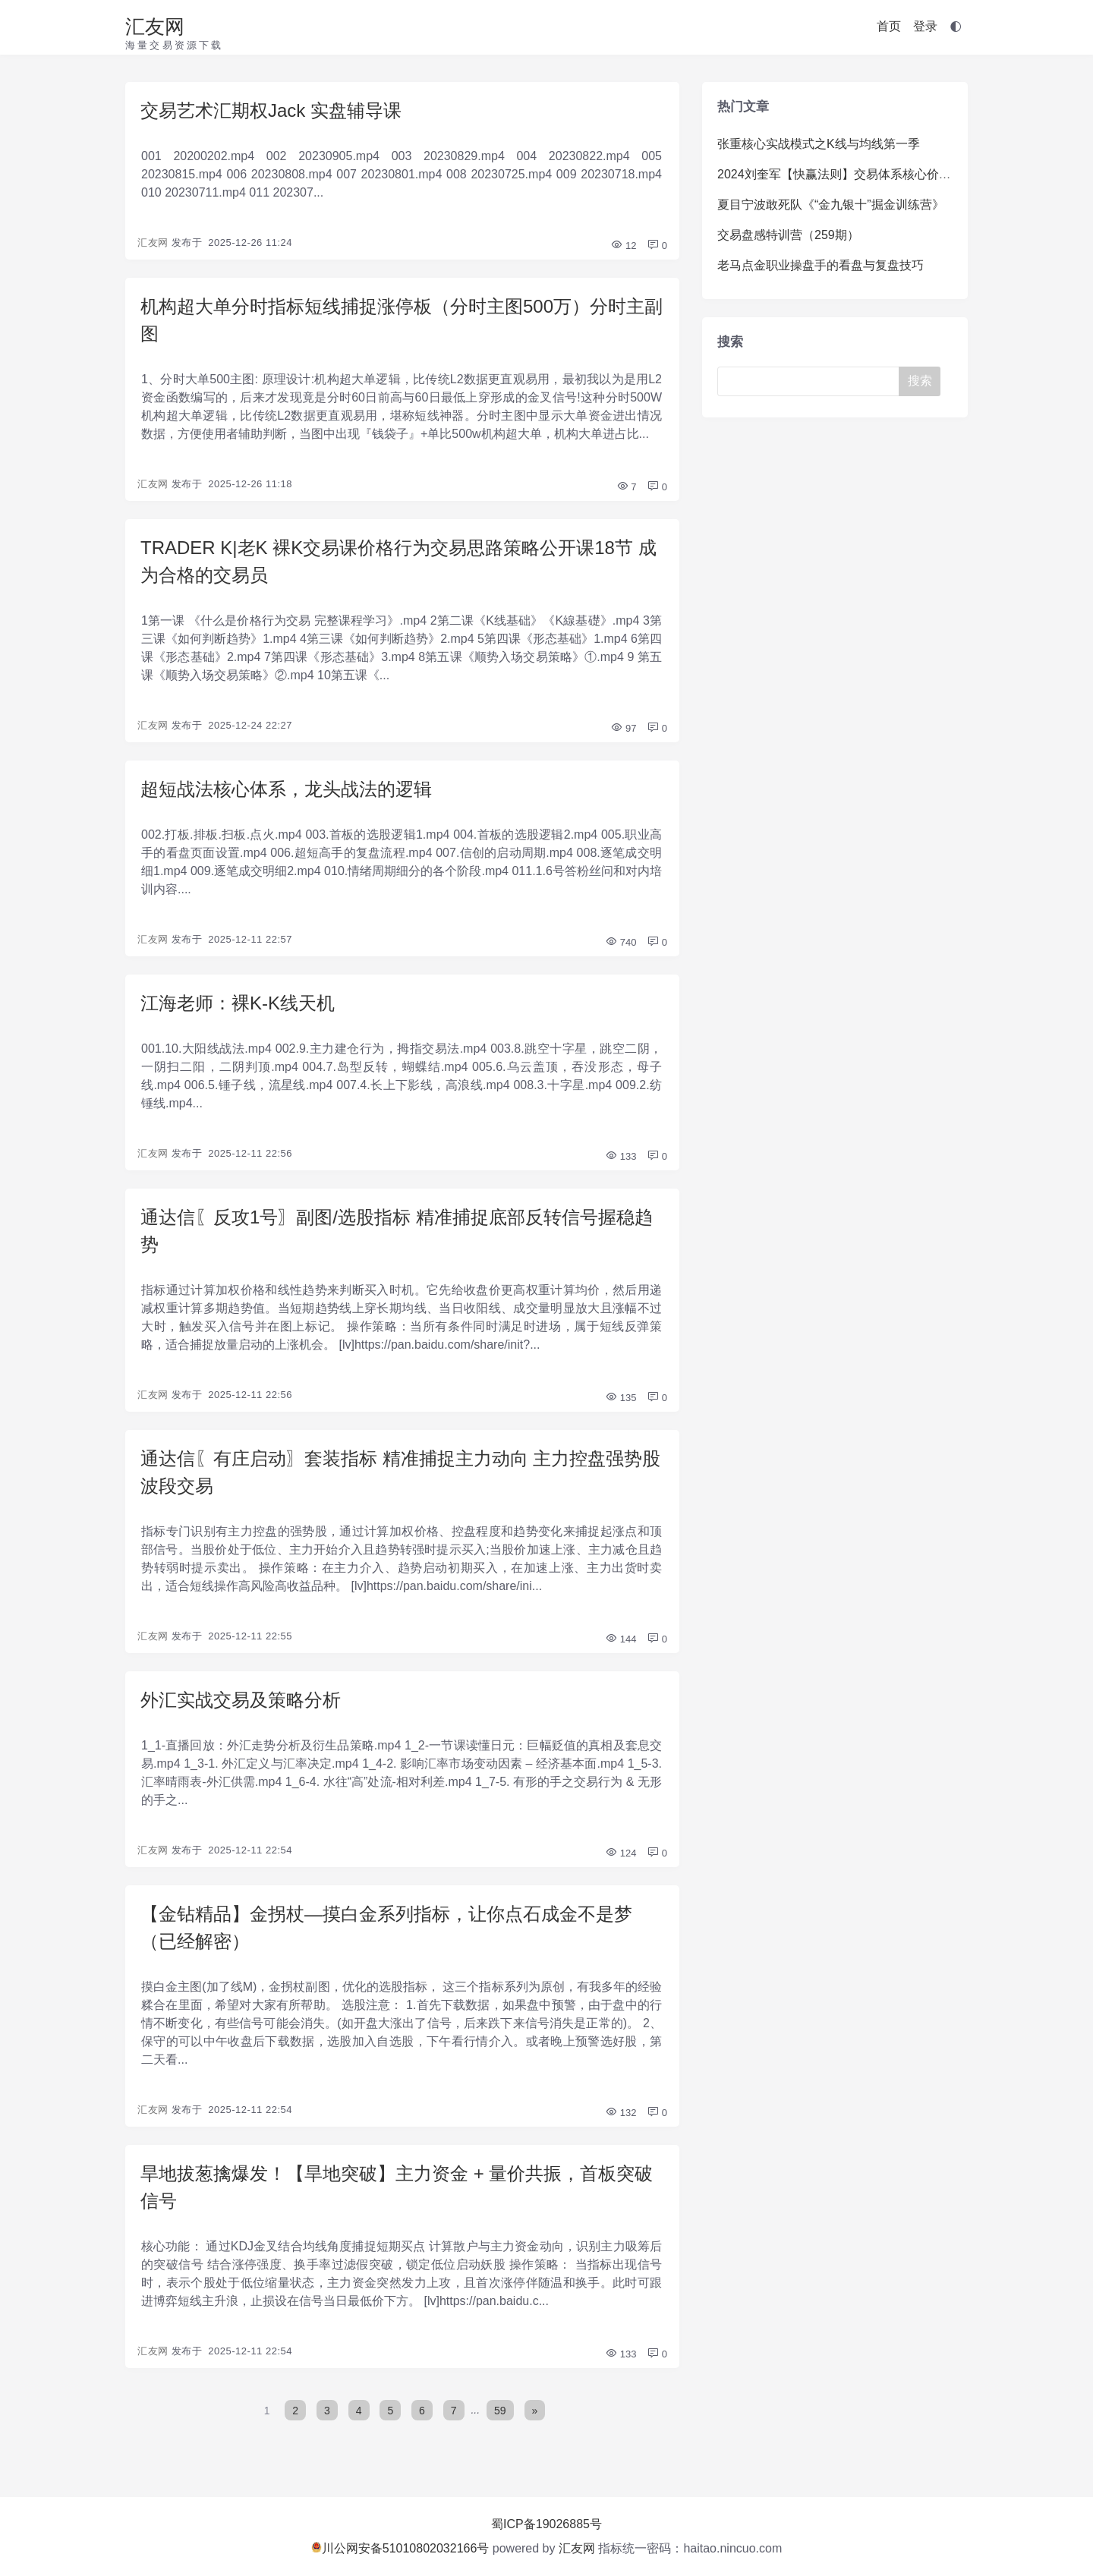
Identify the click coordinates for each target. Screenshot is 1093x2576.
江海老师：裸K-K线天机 (237, 1003)
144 (620, 1639)
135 (620, 1397)
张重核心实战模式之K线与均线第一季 (818, 143)
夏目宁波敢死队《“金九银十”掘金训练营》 (830, 204)
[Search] (811, 381)
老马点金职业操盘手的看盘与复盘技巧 (820, 265)
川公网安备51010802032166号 (400, 2548)
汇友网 (154, 26)
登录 (925, 26)
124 (620, 1853)
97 (623, 728)
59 (500, 2410)
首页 (889, 26)
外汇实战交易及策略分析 (240, 1700)
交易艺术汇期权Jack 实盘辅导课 (271, 110)
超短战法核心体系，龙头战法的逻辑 (286, 789)
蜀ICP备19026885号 (546, 2524)
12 (623, 245)
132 (620, 2112)
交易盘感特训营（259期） (788, 234)
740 (620, 942)
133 (620, 1156)
